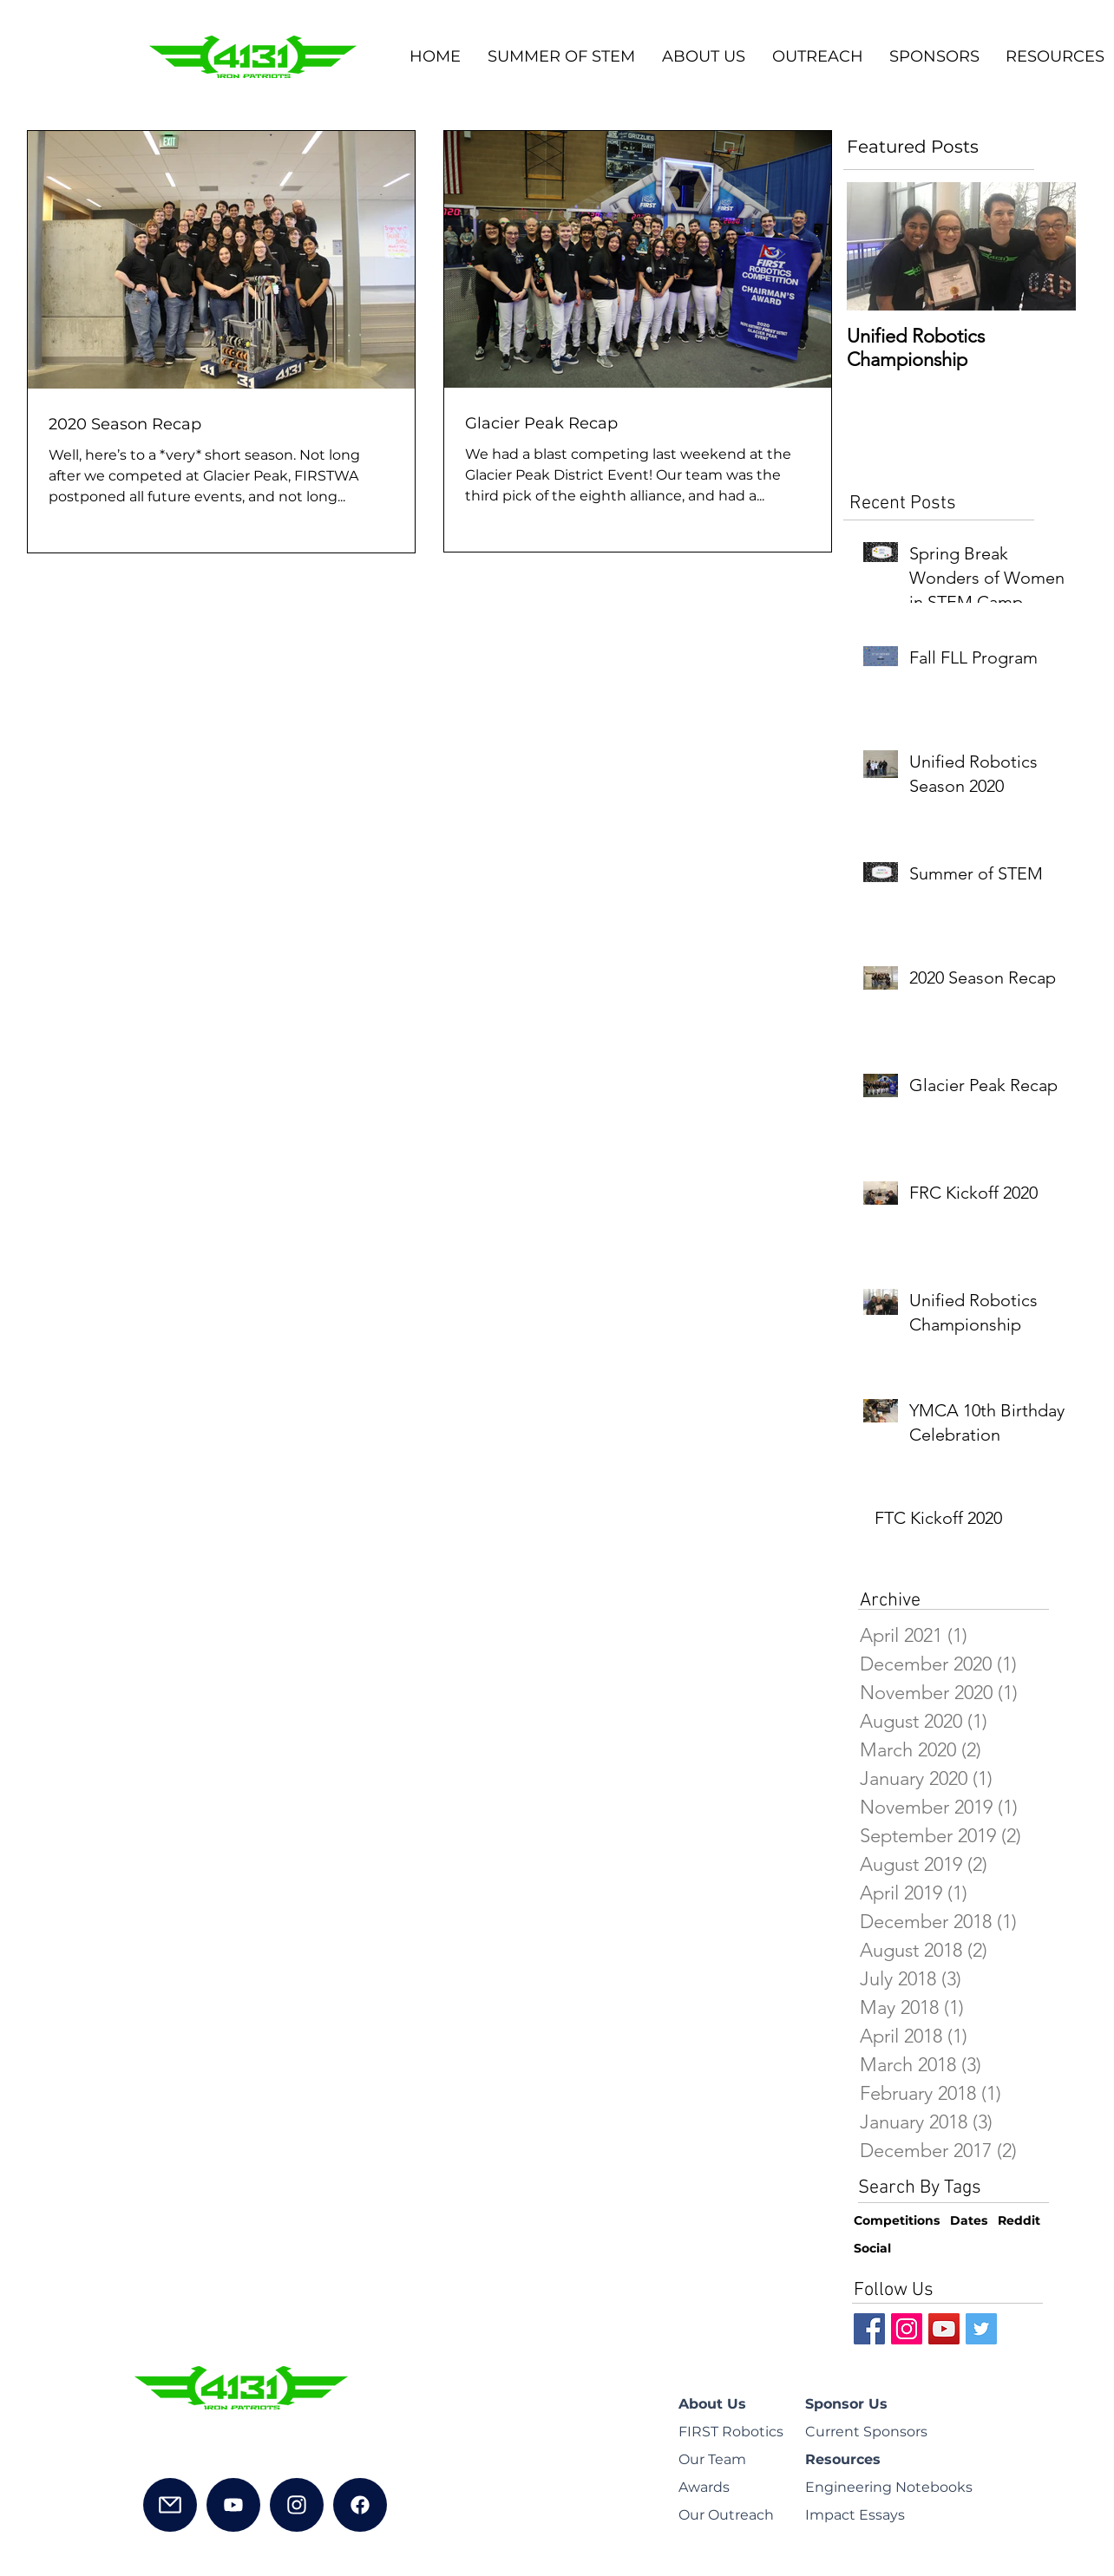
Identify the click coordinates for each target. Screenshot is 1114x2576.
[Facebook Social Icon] (869, 2328)
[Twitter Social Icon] (981, 2328)
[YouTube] (233, 2505)
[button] (703, 56)
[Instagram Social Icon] (906, 2328)
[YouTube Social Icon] (944, 2328)
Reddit (1019, 2220)
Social (872, 2248)
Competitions (897, 2220)
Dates (968, 2220)
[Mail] (170, 2505)
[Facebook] (360, 2505)
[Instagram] (297, 2505)
